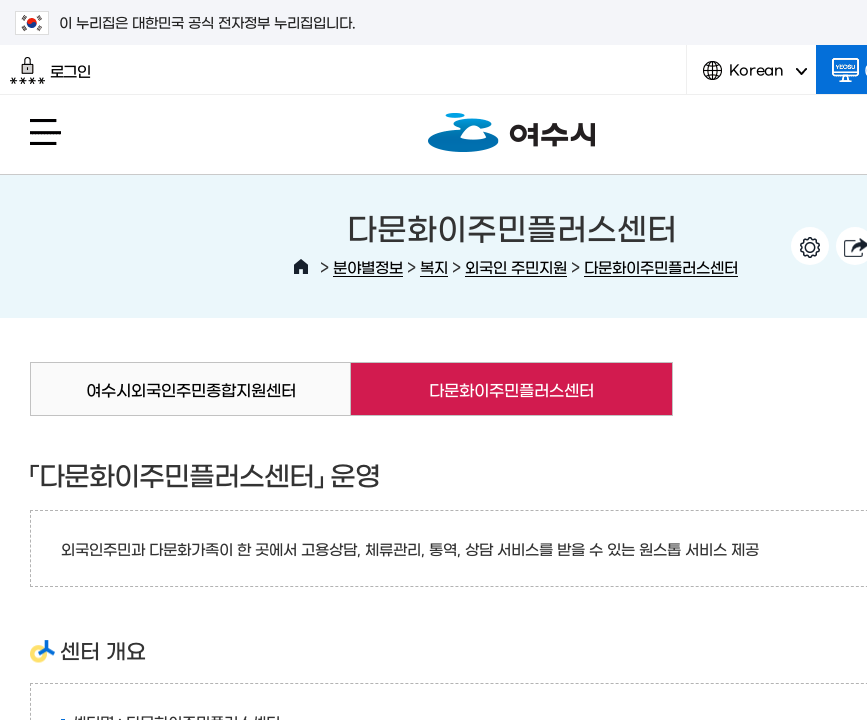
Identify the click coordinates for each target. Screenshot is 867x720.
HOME (301, 267)
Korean (755, 77)
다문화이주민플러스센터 (661, 266)
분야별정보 (368, 266)
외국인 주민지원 (516, 266)
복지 (434, 266)
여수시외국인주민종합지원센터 (191, 389)
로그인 (50, 71)
